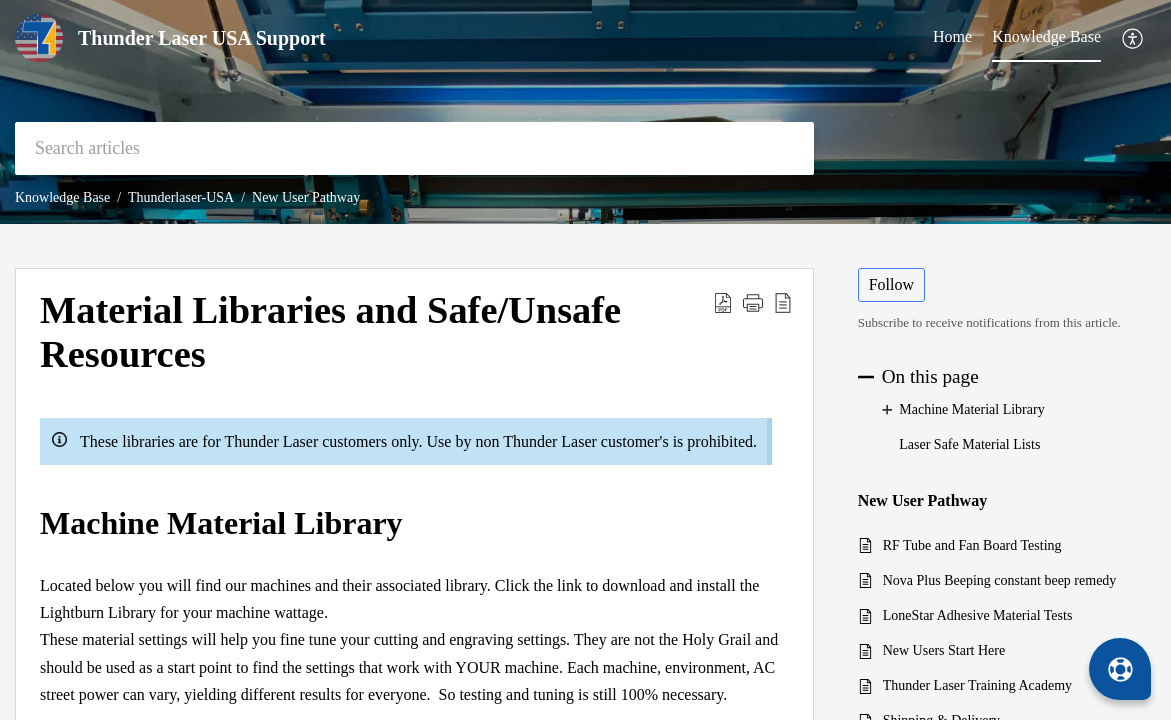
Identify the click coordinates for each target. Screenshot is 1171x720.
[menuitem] (1133, 38)
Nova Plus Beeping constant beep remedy (1000, 580)
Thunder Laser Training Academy (977, 685)
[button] (753, 302)
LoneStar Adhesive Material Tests (978, 615)
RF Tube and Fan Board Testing (972, 545)
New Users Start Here (944, 650)
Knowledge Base (62, 197)
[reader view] (783, 302)
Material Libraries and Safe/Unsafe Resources (330, 332)
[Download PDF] (723, 302)
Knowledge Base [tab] (1046, 36)
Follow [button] (891, 284)
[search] (414, 148)
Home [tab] (952, 36)
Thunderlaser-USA (181, 197)
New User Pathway (306, 197)
